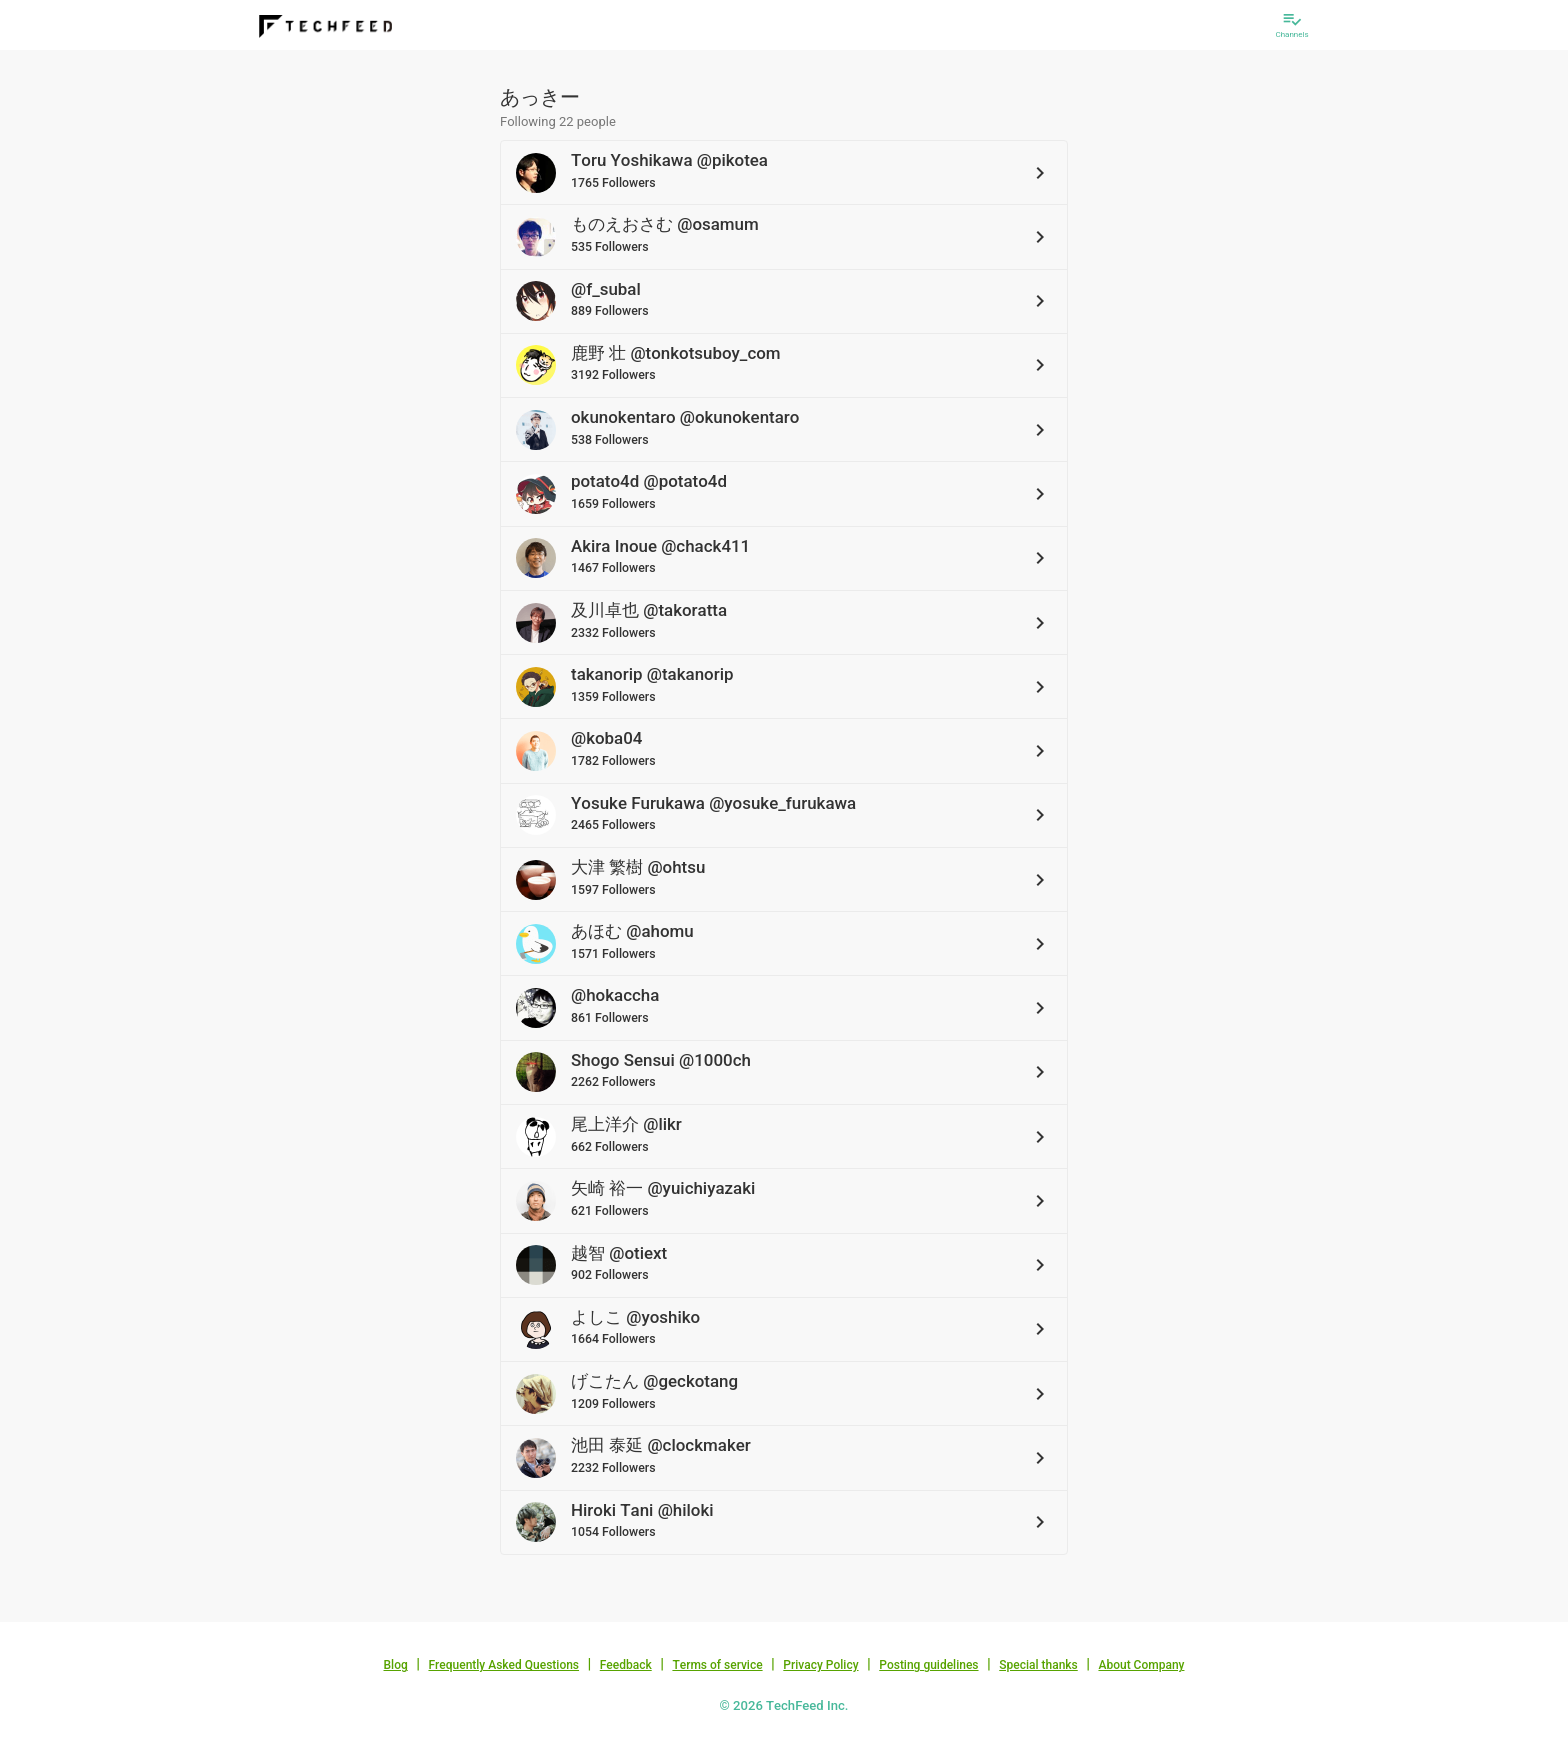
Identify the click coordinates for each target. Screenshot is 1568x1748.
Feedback (626, 1665)
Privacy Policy (820, 1665)
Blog (396, 1665)
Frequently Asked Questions (503, 1665)
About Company (1141, 1665)
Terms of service (717, 1665)
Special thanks (1038, 1665)
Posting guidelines (928, 1665)
